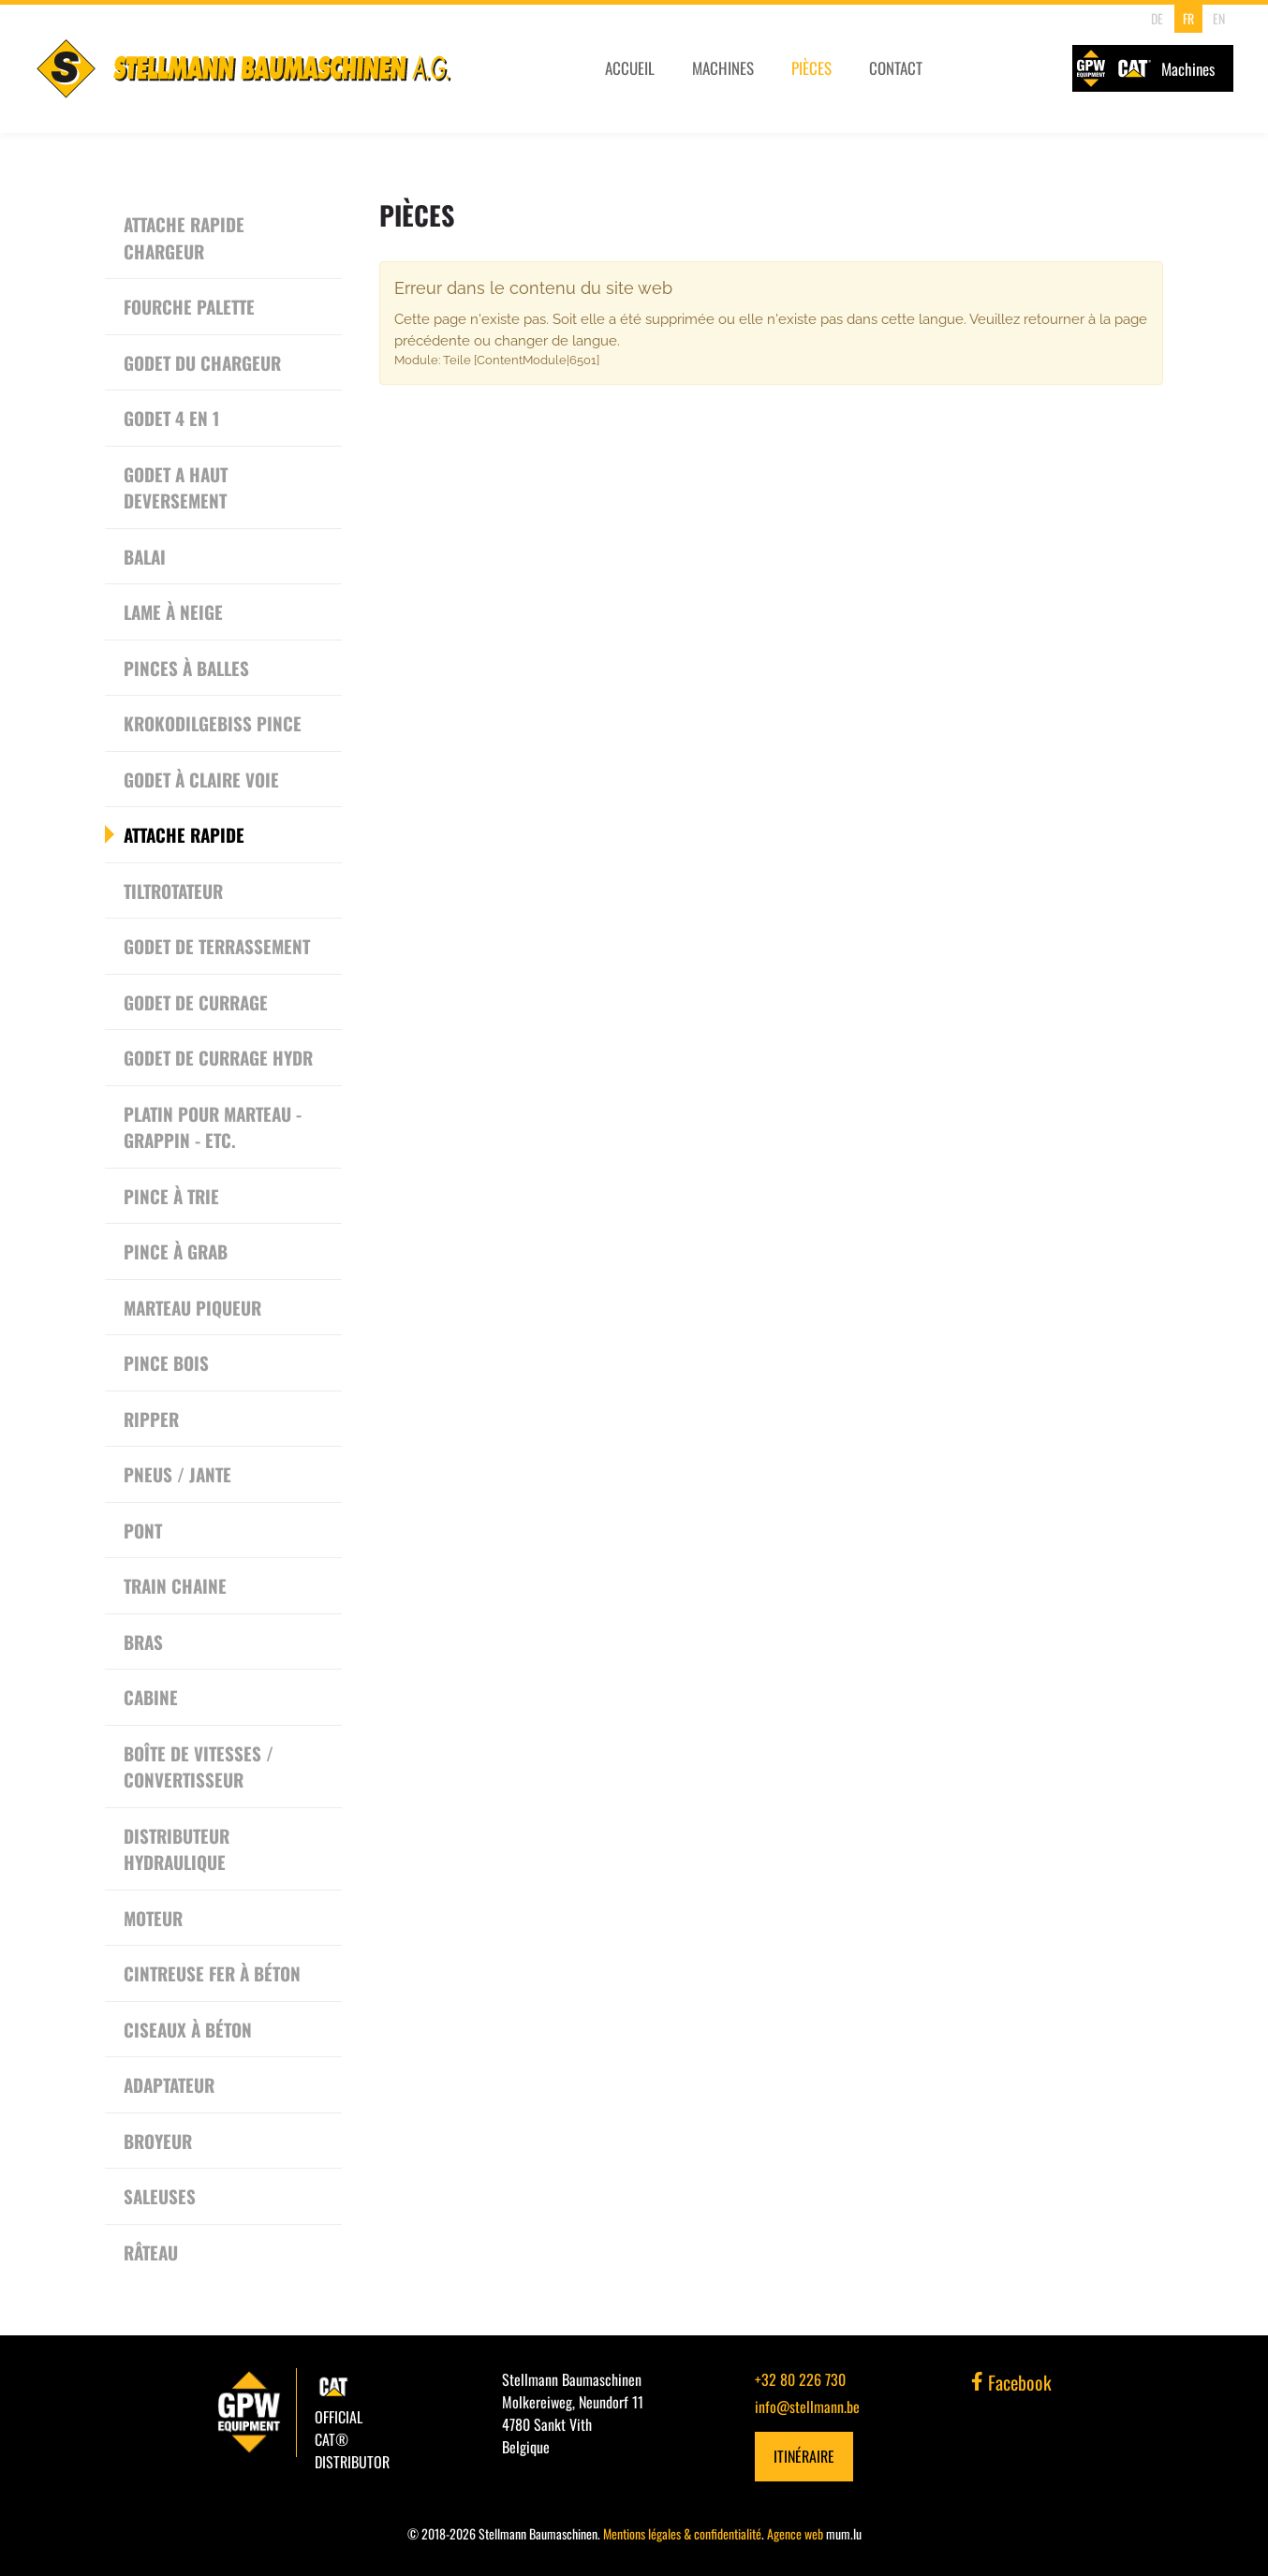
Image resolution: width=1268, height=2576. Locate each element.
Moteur (153, 1918)
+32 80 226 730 (800, 2379)
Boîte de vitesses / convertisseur (198, 1766)
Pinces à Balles (186, 668)
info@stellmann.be (807, 2406)
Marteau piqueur (192, 1307)
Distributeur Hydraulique (176, 1849)
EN (1217, 18)
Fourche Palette (189, 306)
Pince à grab (176, 1251)
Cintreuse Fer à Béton (212, 1973)
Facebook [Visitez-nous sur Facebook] (1011, 2382)
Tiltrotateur (173, 890)
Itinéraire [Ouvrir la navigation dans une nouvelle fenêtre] (804, 2456)
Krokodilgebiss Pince (213, 723)
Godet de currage (196, 1002)
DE (1155, 18)
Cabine (151, 1697)
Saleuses (160, 2196)
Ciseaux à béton (188, 2029)
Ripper (151, 1419)
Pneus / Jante (177, 1474)
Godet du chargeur (202, 362)
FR (1185, 18)
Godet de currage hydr (218, 1057)
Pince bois (166, 1362)
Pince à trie (171, 1196)
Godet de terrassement (217, 946)
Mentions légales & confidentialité (682, 2533)
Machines (722, 72)
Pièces (811, 72)
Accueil (628, 72)
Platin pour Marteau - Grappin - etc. (213, 1127)
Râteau (151, 2252)
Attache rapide (184, 834)
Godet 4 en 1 (171, 418)
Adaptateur (169, 2084)
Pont (143, 1530)
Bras (143, 1641)
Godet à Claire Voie (201, 779)
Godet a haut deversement (176, 487)
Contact (896, 72)
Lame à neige (173, 611)
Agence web (795, 2533)
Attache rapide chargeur (184, 237)
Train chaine (175, 1585)
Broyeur (158, 2140)
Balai (145, 556)
